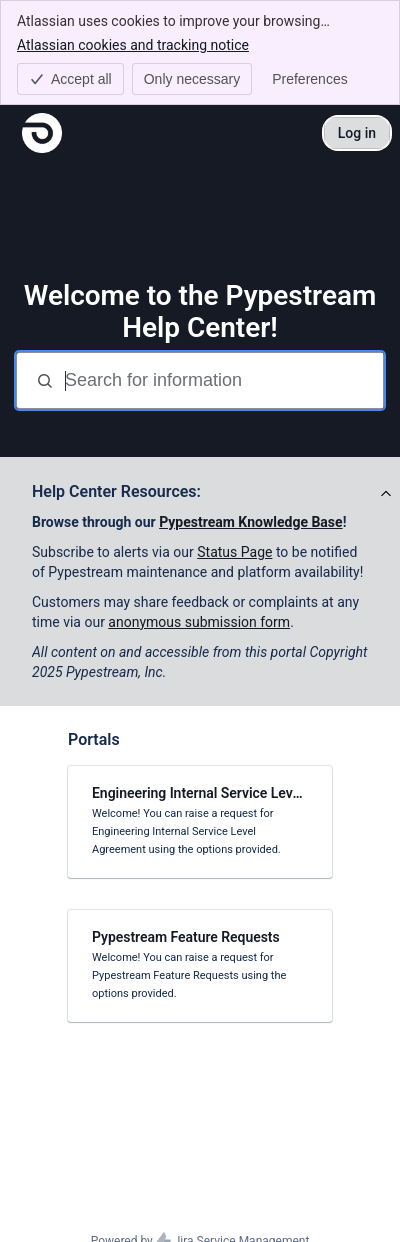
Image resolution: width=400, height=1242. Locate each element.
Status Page (234, 552)
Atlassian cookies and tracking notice (133, 44)
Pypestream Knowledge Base (250, 522)
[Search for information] (222, 380)
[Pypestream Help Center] (42, 133)
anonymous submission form (199, 622)
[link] (200, 822)
